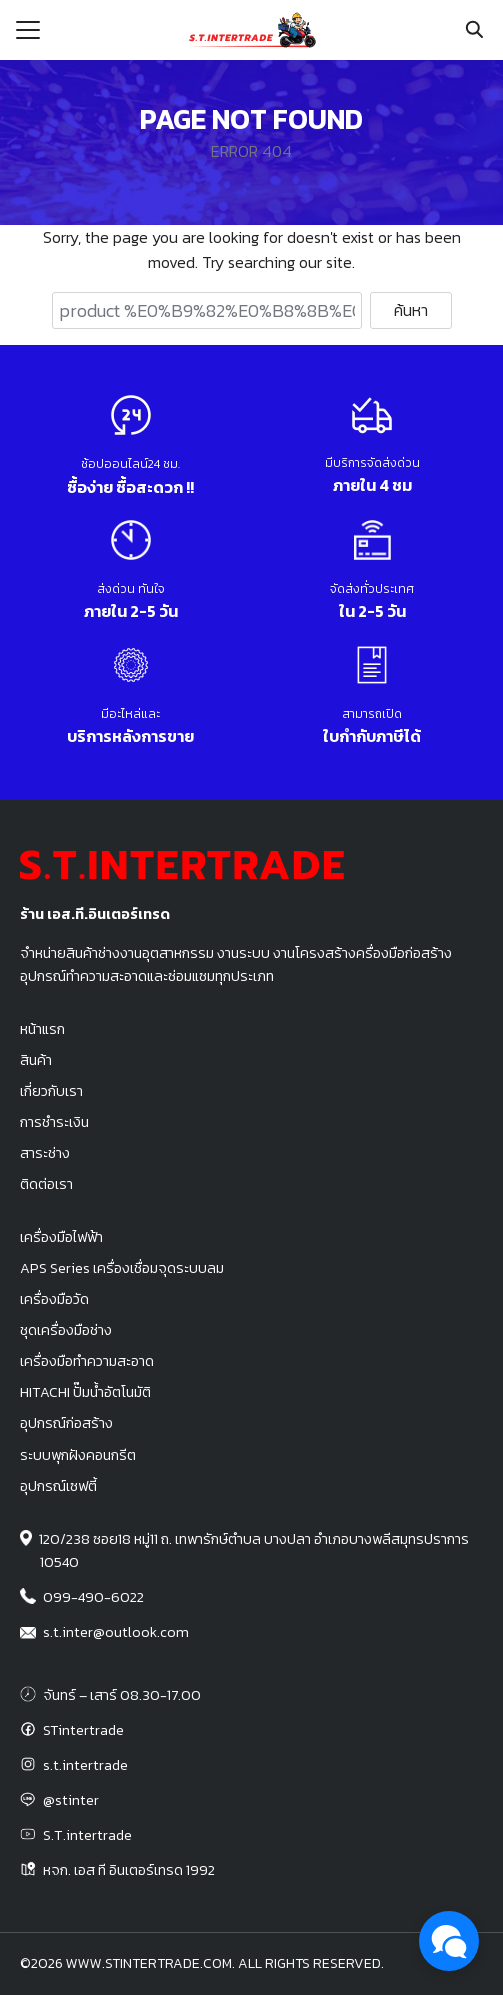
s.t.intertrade (85, 1765)
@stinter (71, 1800)
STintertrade (83, 1730)
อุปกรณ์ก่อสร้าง (66, 1423)
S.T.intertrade (87, 1835)
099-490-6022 (93, 1597)
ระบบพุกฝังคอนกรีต (78, 1455)
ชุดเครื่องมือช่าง (66, 1330)
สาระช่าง (45, 1153)
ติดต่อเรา (46, 1184)
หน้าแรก (42, 1029)
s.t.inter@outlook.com (116, 1632)
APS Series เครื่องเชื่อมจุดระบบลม (122, 1268)
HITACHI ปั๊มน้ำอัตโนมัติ (85, 1392)
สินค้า (36, 1060)
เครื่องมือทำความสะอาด (87, 1361)
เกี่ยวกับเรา (51, 1091)
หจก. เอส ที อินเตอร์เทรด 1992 (129, 1870)
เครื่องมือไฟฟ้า (61, 1237)
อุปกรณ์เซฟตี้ (58, 1486)
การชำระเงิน (54, 1122)
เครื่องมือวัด (54, 1299)
